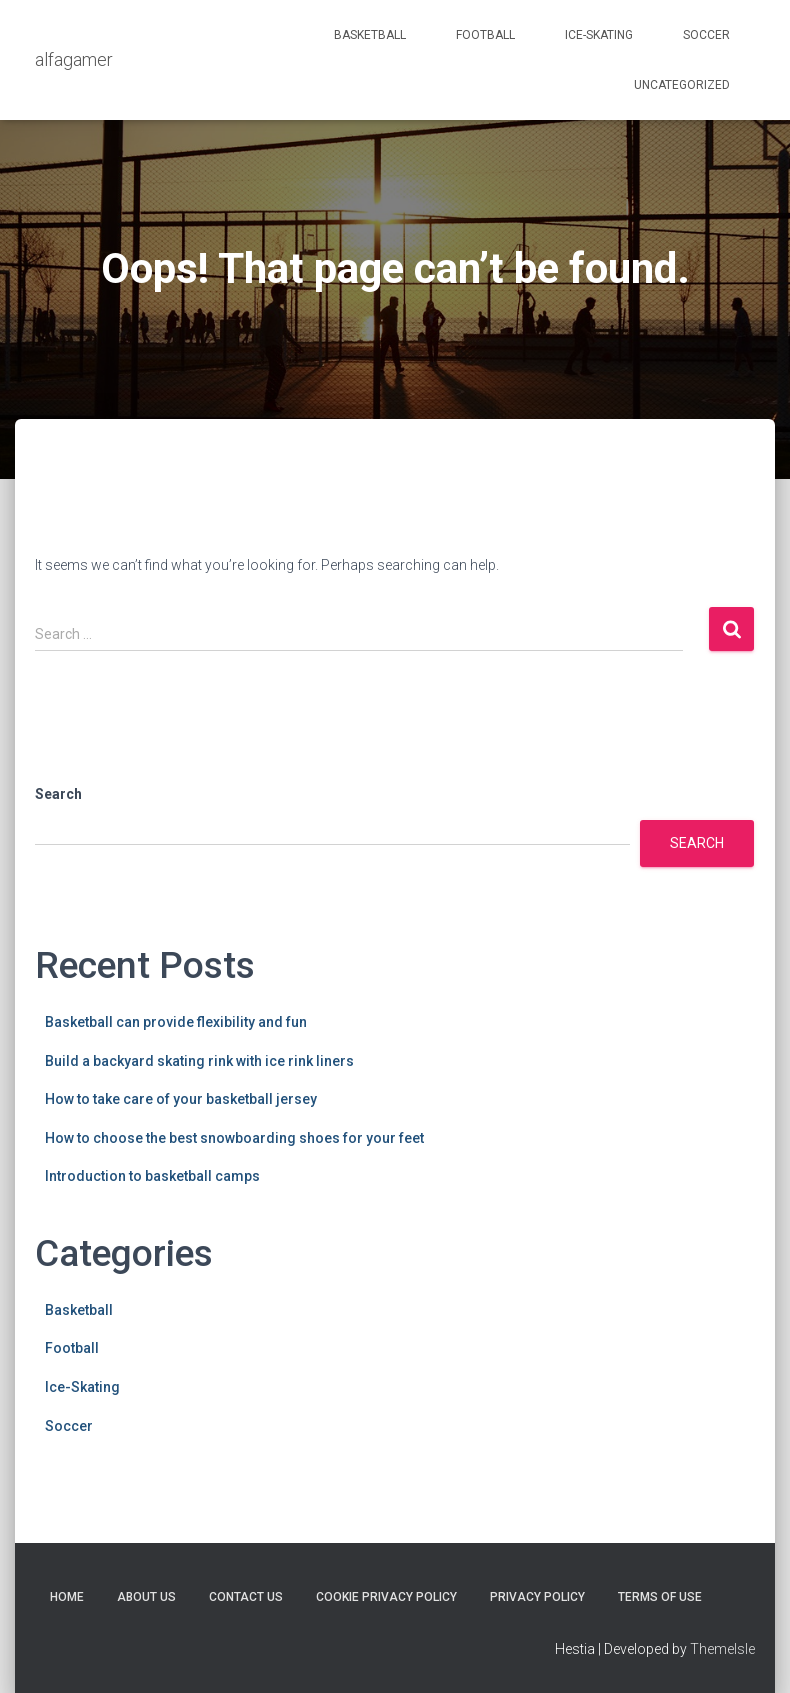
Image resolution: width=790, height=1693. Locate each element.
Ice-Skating (599, 35)
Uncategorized (682, 85)
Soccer (706, 35)
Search (58, 794)
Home (67, 1597)
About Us (146, 1597)
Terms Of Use (660, 1597)
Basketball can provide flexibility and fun (176, 1022)
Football (485, 35)
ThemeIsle (722, 1649)
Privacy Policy (537, 1597)
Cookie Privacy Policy (386, 1597)
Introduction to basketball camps (152, 1176)
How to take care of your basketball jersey (181, 1099)
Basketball (370, 35)
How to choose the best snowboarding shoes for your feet (234, 1138)
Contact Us (246, 1597)
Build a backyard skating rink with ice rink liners (199, 1061)
